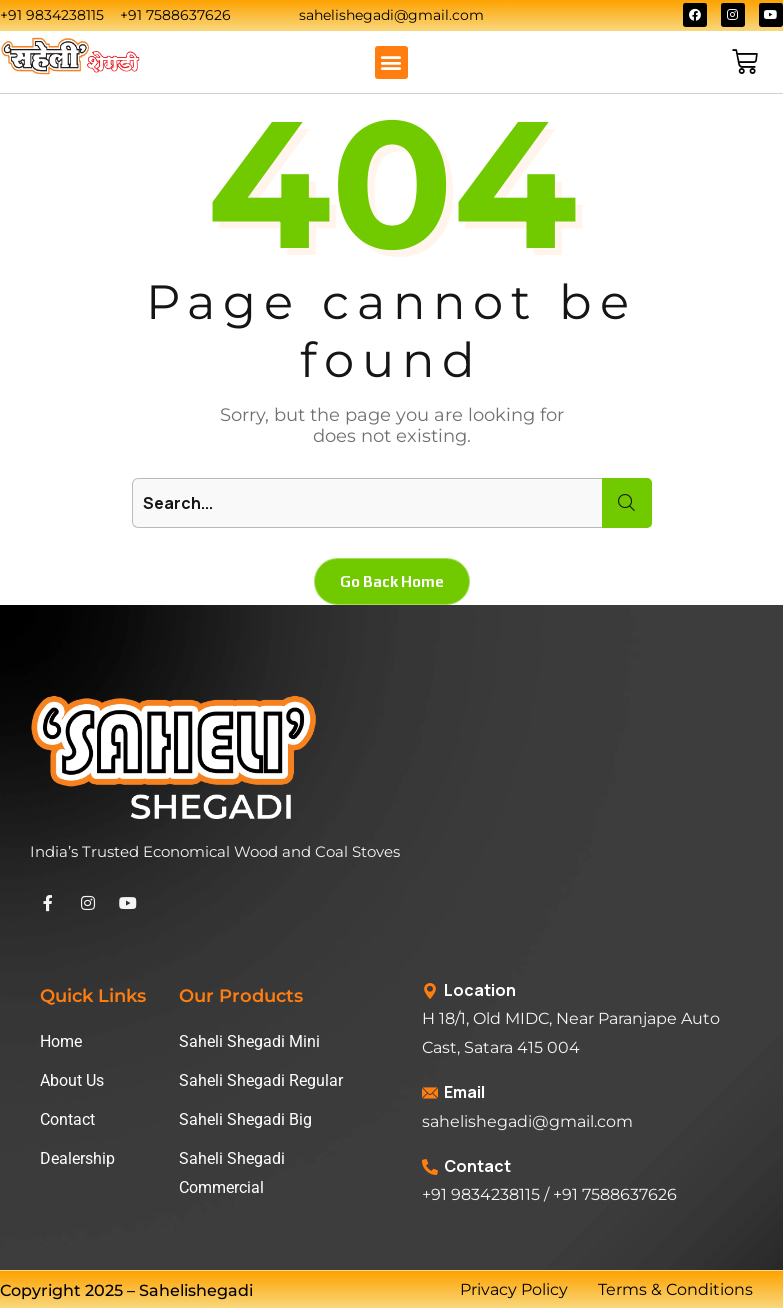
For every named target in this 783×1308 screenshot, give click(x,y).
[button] (391, 62)
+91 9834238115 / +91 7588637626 (549, 1194)
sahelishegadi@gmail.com (527, 1121)
